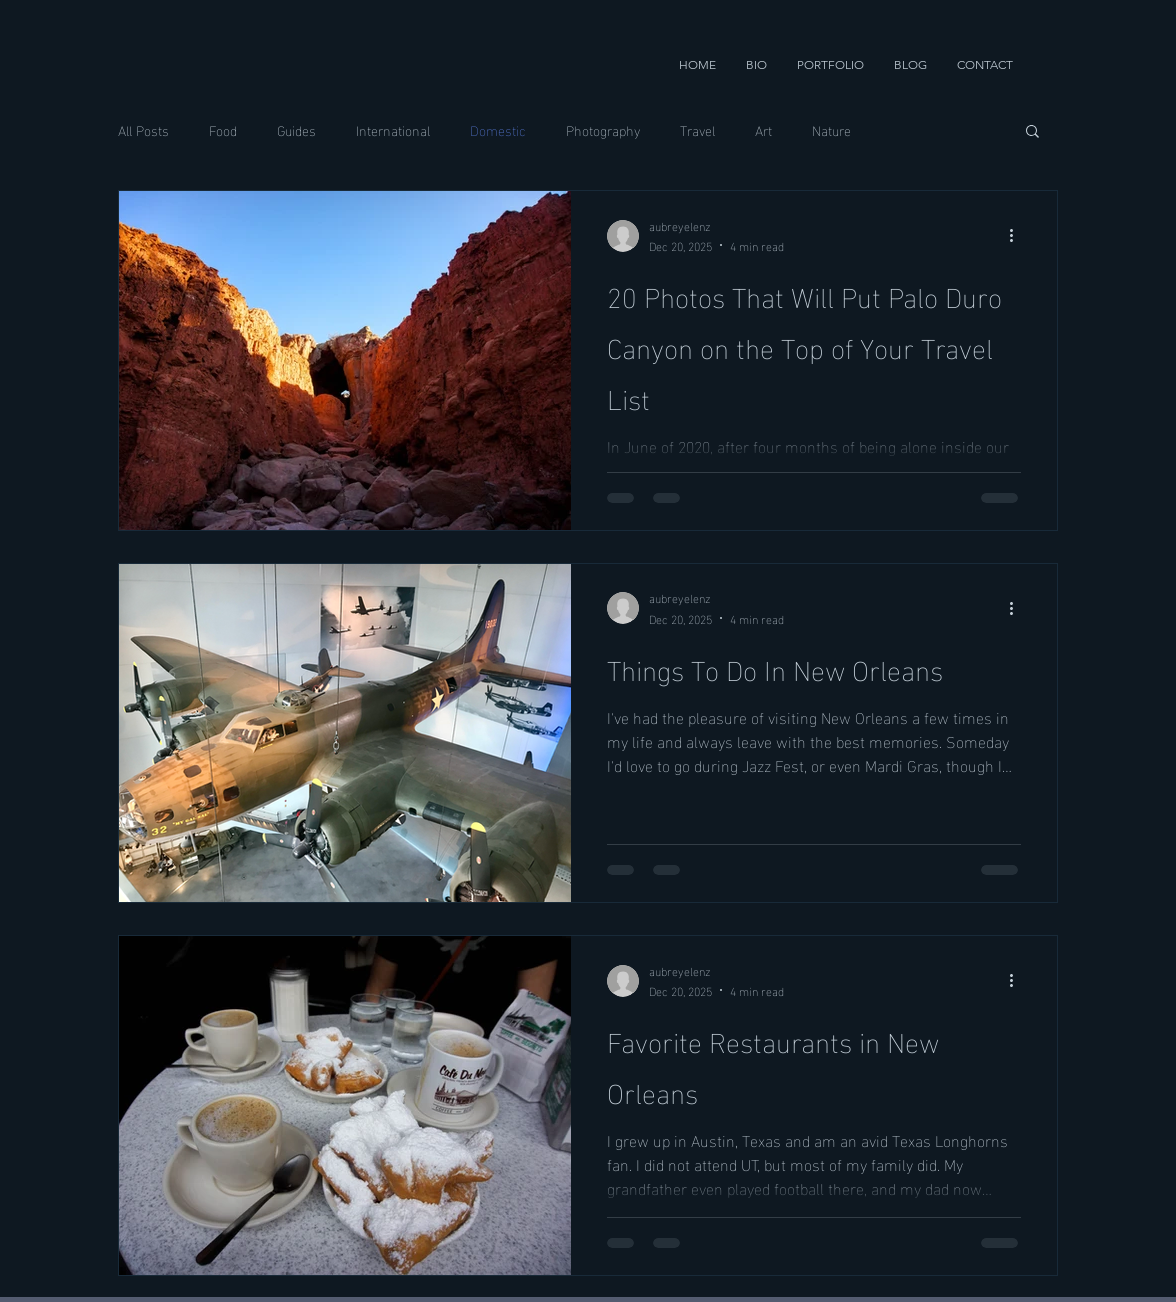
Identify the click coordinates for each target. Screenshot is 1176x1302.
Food (223, 130)
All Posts (143, 130)
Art (763, 130)
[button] (830, 65)
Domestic (498, 130)
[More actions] (1018, 236)
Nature (831, 130)
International (393, 130)
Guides (296, 130)
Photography (603, 130)
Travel (697, 130)
